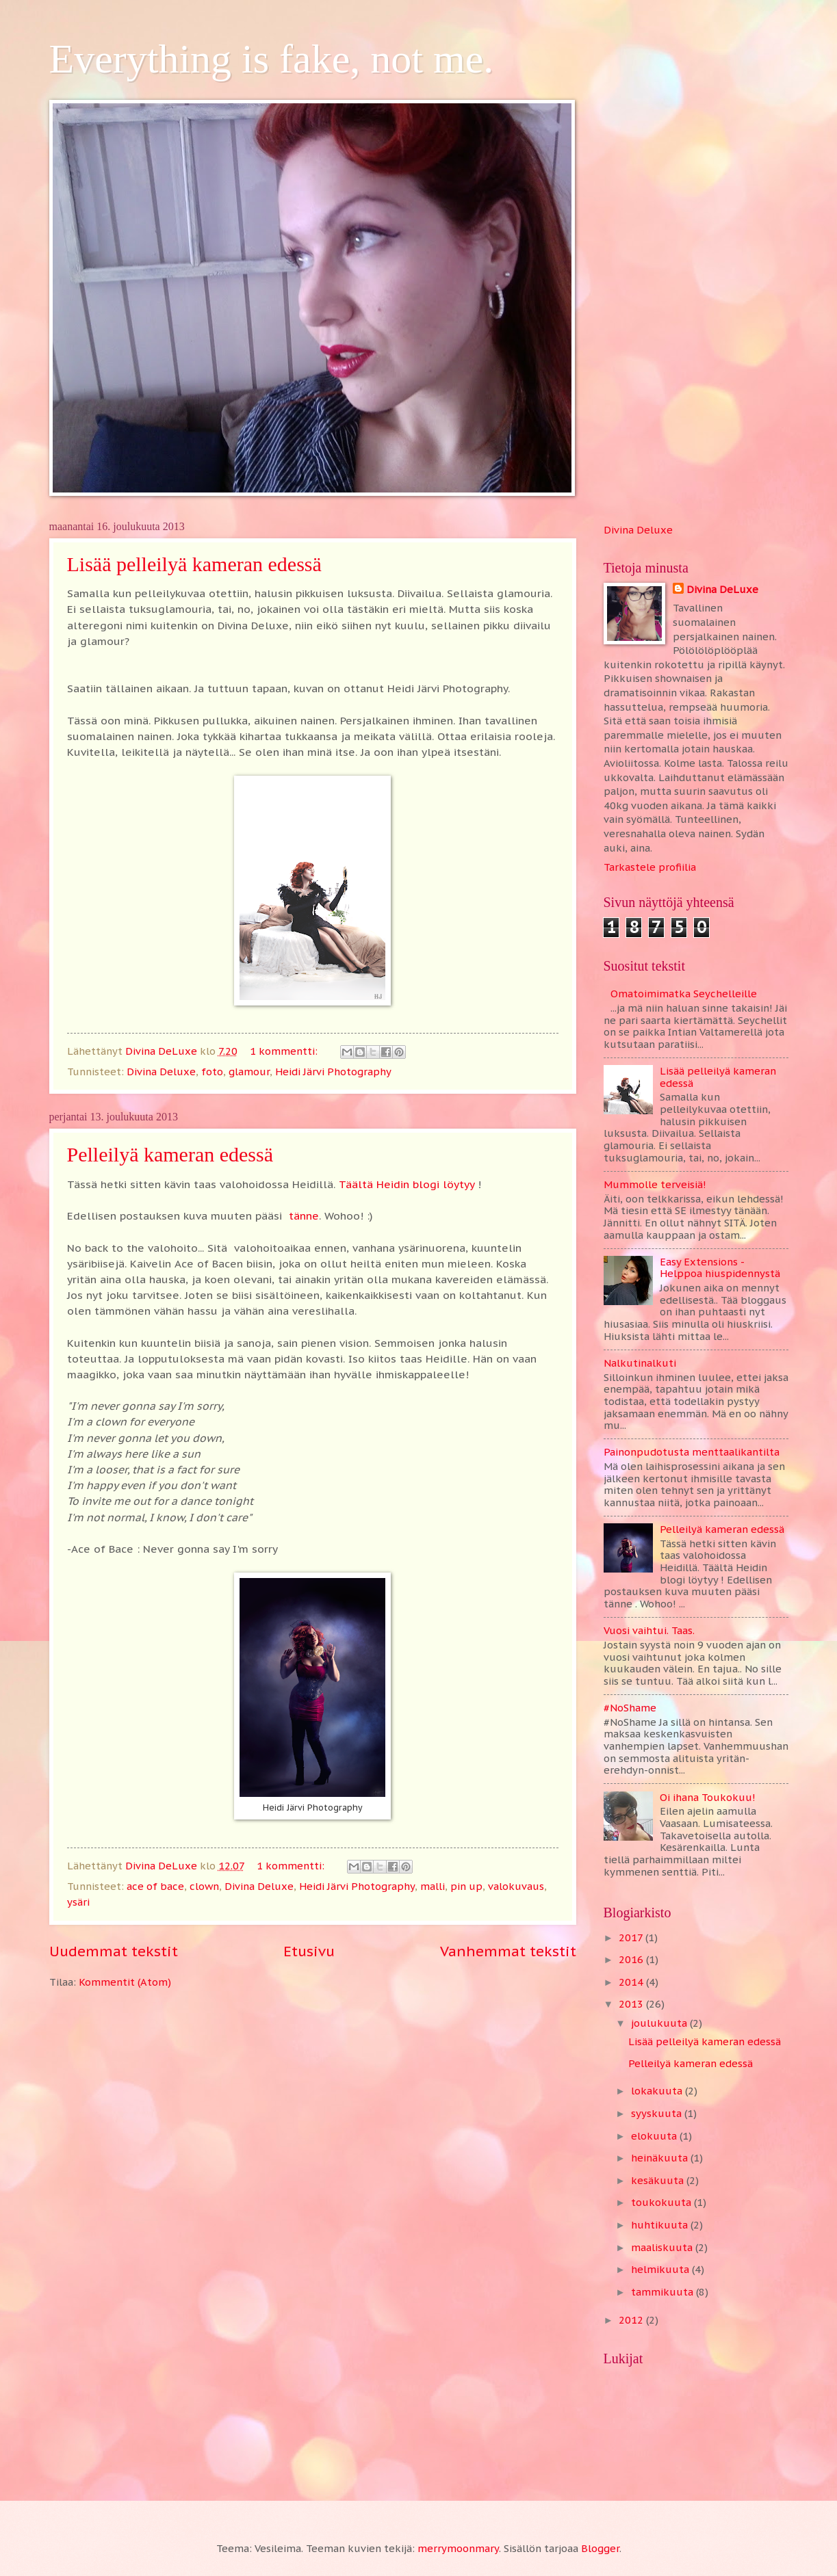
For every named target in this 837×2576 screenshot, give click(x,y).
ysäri (78, 1901)
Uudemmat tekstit (113, 1951)
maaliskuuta (663, 2247)
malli (432, 1886)
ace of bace (155, 1886)
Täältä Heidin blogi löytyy (406, 1184)
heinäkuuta (661, 2157)
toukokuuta (662, 2202)
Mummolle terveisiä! (655, 1184)
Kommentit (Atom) (125, 1981)
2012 (632, 2319)
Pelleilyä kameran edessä (170, 1154)
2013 (632, 2003)
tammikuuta (663, 2291)
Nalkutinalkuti (640, 1362)
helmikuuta (661, 2269)
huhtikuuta (661, 2224)
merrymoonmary (458, 2548)
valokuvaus (516, 1886)
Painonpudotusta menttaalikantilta (692, 1451)
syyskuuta (657, 2113)
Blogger (600, 2548)
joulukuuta (660, 2022)
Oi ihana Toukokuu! (708, 1797)
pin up (466, 1886)
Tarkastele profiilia (650, 866)
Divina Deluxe (161, 1071)
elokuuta (655, 2135)
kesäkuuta (658, 2180)
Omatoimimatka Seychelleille (683, 993)
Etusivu (309, 1951)
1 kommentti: (285, 1050)
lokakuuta (658, 2090)
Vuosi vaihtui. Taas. (649, 1630)
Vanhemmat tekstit (508, 1951)
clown (204, 1886)
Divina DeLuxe (722, 589)
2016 (632, 1959)
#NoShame (630, 1707)
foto (212, 1071)
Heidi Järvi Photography (333, 1071)
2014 (632, 1981)
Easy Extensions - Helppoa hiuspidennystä (720, 1267)
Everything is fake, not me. (271, 58)
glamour (249, 1071)
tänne (304, 1215)
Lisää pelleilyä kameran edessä (194, 564)
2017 (632, 1937)
